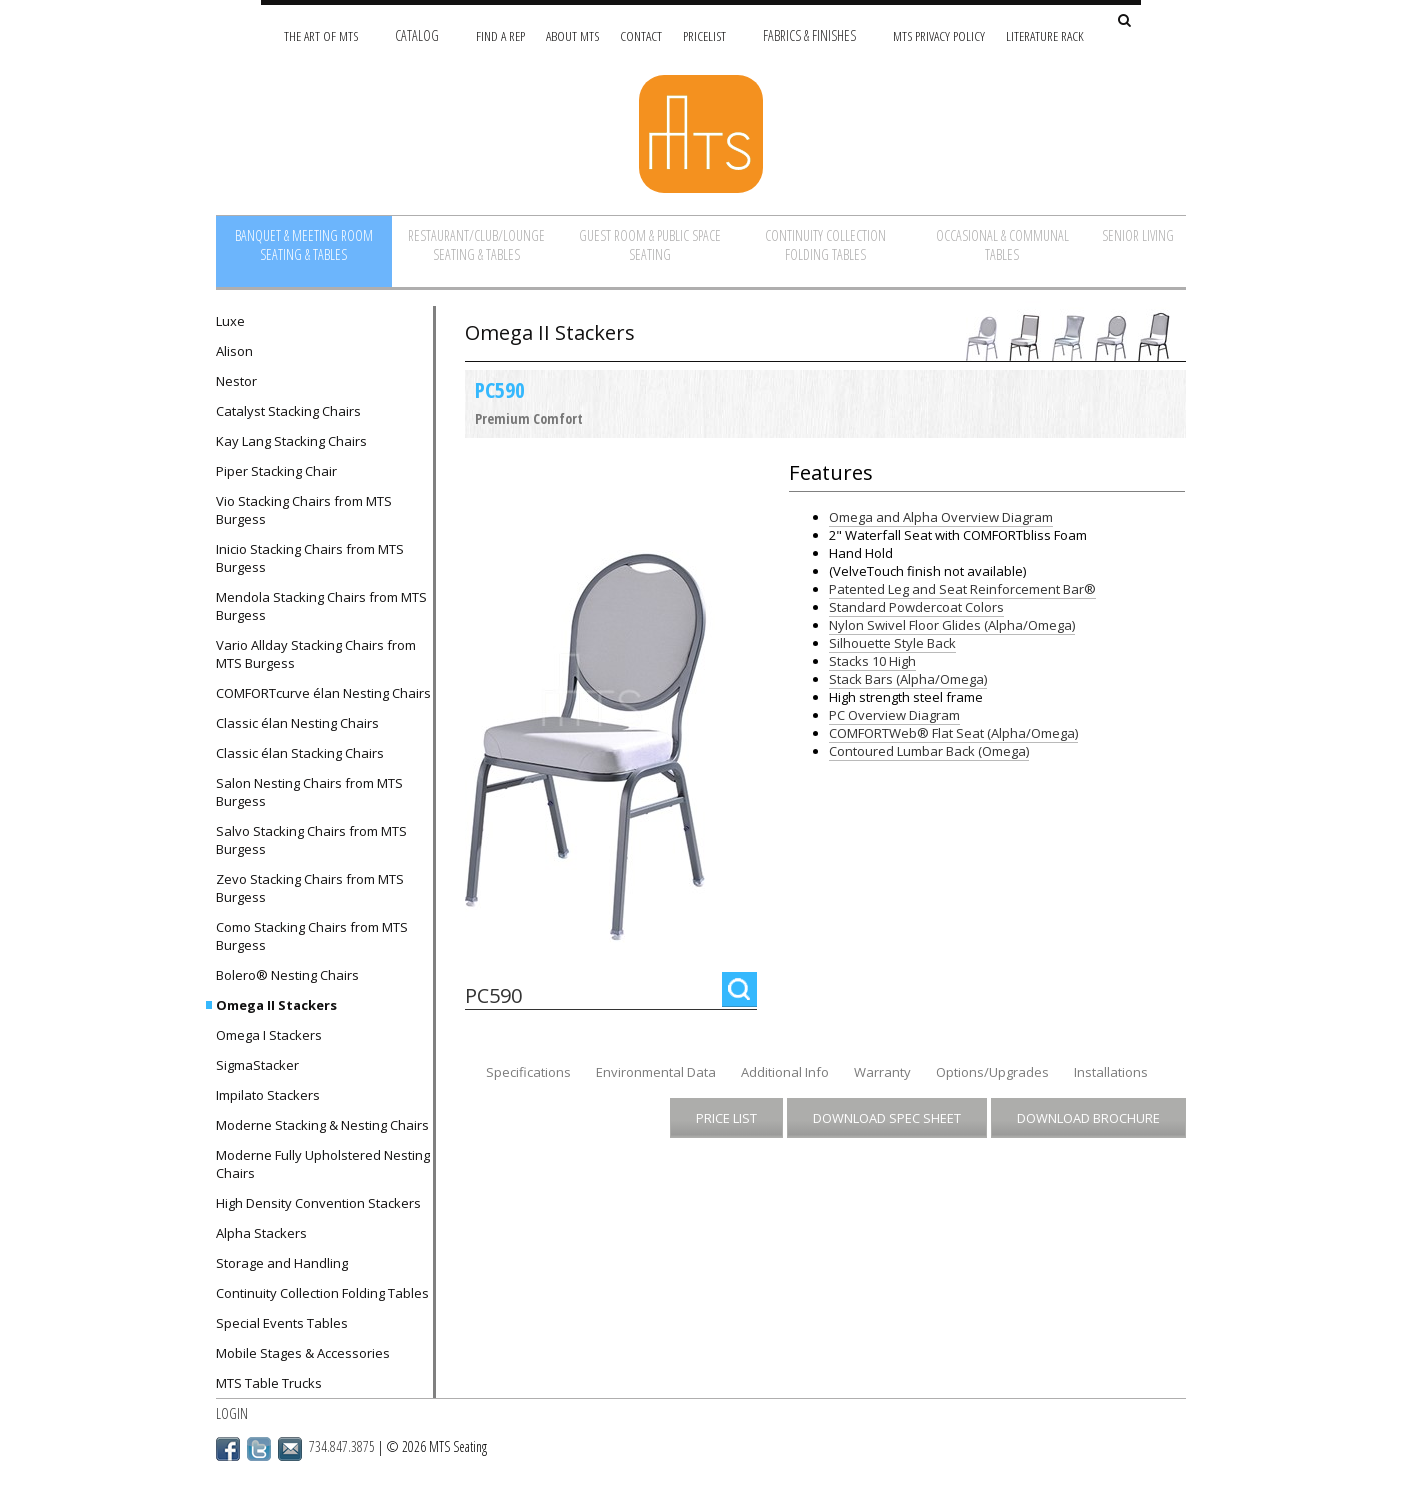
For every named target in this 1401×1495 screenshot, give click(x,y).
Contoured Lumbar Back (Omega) (929, 751)
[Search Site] (1124, 21)
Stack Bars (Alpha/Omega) (908, 679)
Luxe (230, 321)
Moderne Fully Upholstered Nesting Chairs (323, 1164)
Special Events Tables (282, 1323)
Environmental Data (656, 1072)
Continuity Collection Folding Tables (825, 245)
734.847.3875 (342, 1446)
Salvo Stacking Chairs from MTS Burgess (311, 840)
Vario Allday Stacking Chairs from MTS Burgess (316, 654)
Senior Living (1138, 235)
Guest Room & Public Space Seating (650, 245)
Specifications (528, 1072)
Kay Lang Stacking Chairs (291, 441)
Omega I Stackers (269, 1035)
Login (232, 1413)
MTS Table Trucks (269, 1383)
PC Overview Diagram (894, 715)
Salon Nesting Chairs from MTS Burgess (309, 792)
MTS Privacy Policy (939, 35)
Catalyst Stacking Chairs (288, 411)
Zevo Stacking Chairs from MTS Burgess (310, 888)
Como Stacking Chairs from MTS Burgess (312, 936)
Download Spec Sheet (887, 1118)
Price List (726, 1118)
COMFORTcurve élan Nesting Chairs (323, 693)
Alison (234, 351)
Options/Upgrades (992, 1072)
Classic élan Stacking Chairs (300, 753)
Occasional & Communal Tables (1002, 245)
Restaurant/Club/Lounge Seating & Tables (476, 245)
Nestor (236, 381)
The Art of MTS (321, 35)
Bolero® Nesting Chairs (287, 975)
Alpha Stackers (261, 1233)
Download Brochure (1088, 1118)
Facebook (228, 1449)
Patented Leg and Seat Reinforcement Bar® (962, 589)
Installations (1111, 1072)
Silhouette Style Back (892, 643)
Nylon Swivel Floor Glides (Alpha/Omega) (952, 625)
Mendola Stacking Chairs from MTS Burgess (321, 606)
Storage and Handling (282, 1263)
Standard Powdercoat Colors (916, 607)
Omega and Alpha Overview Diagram (941, 517)
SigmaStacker (257, 1065)
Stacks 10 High (872, 661)
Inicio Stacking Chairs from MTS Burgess (310, 558)
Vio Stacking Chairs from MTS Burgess (304, 510)
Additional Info (785, 1072)
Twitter (259, 1449)
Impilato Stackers (268, 1095)
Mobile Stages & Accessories (303, 1353)
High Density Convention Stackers (318, 1203)
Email (290, 1449)
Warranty (882, 1072)
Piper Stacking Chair (276, 471)
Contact (641, 35)
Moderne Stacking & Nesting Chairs (322, 1125)
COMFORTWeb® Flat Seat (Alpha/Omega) (953, 733)
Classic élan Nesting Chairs (297, 723)
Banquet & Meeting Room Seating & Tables (304, 245)
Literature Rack (1045, 35)
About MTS (572, 35)
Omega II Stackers (276, 1005)
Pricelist (704, 35)
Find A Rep (500, 35)
